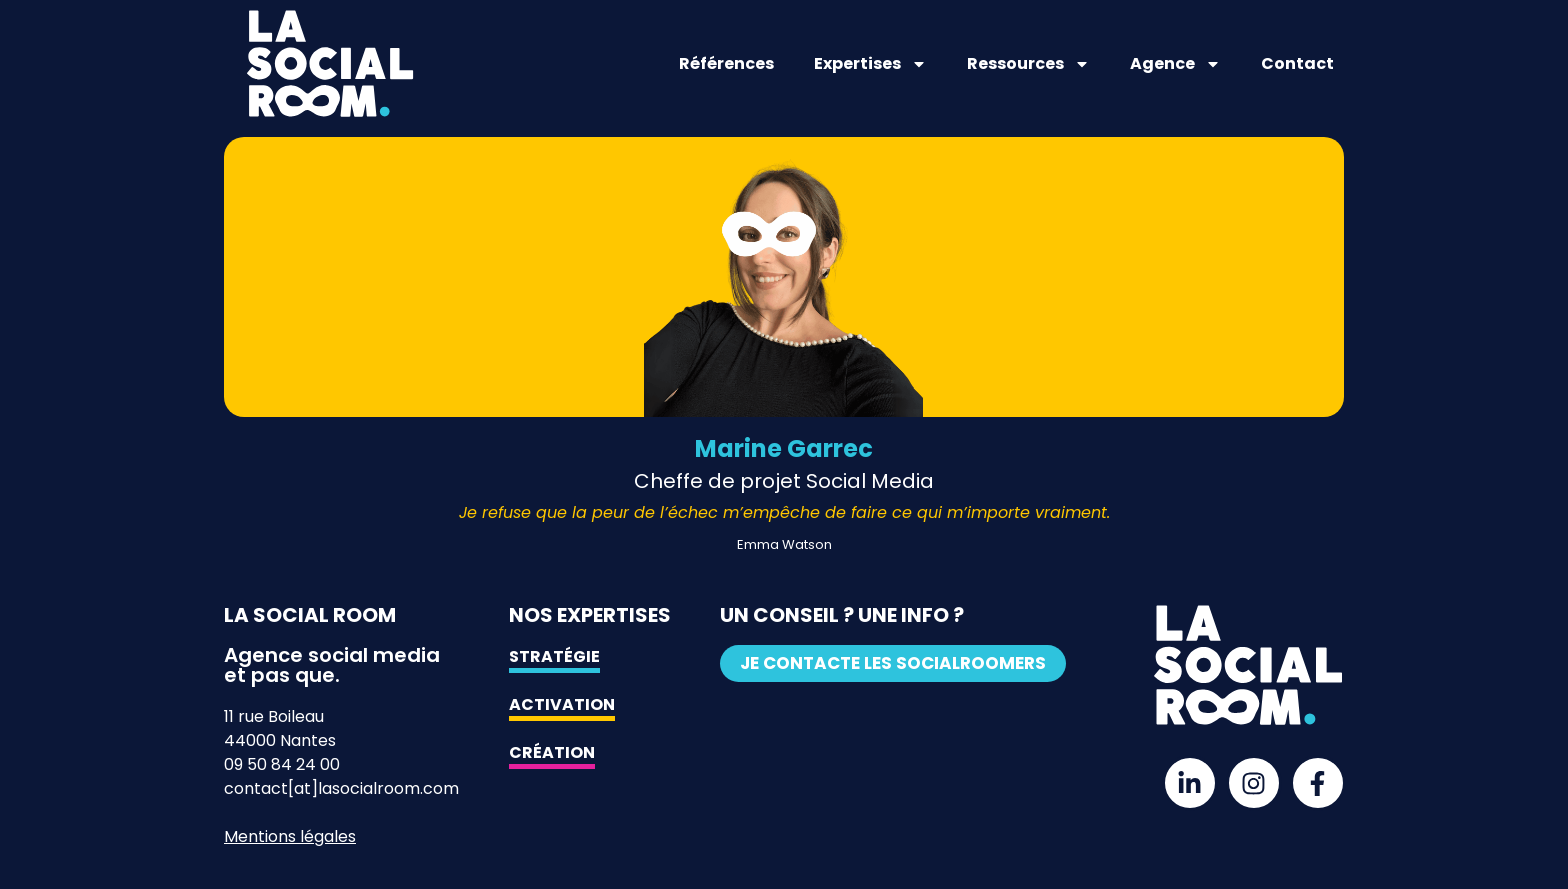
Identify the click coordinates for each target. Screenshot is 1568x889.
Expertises (870, 64)
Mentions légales (290, 836)
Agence (1175, 64)
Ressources (1028, 64)
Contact (1297, 63)
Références (726, 63)
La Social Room (310, 615)
